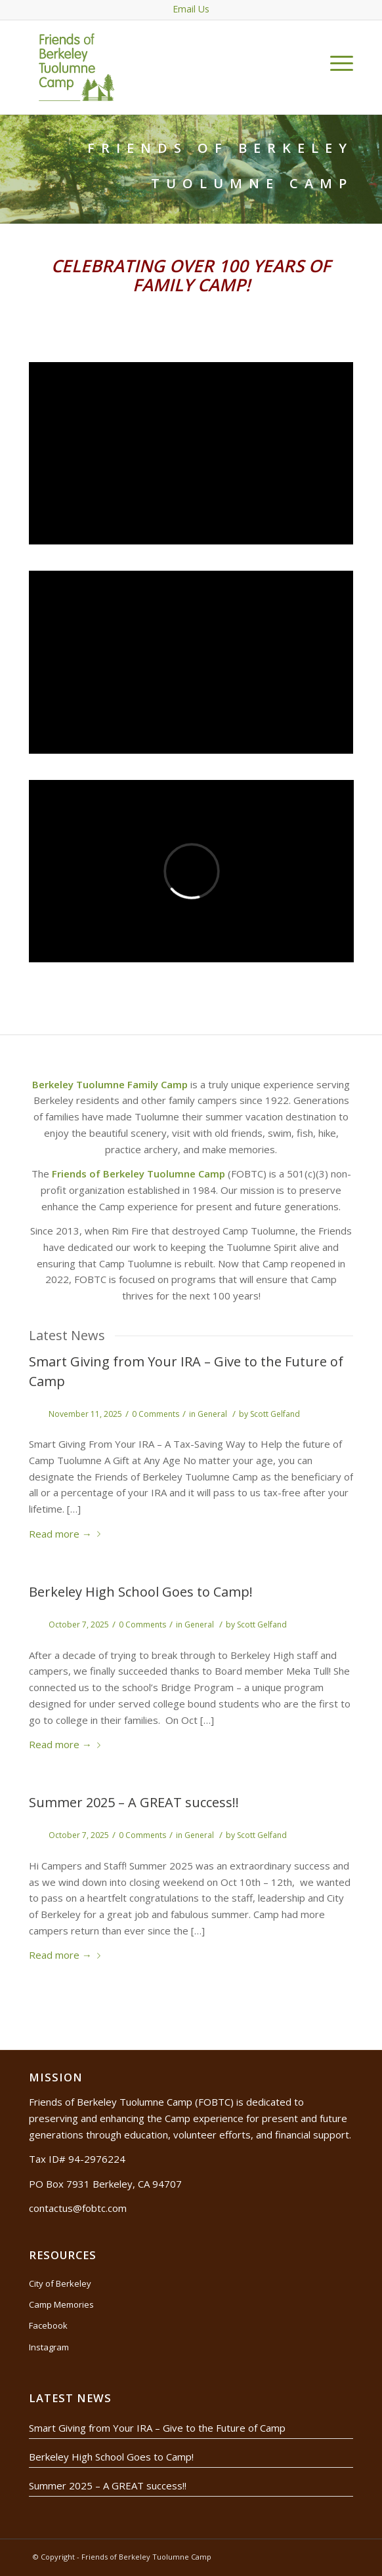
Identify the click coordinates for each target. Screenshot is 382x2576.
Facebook (48, 2325)
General (212, 1414)
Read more (67, 1533)
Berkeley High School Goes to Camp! (141, 1592)
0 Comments (155, 1414)
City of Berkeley (60, 2283)
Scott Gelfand (275, 1414)
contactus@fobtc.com (78, 2208)
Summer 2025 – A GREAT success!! (134, 1802)
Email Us (191, 9)
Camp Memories (61, 2304)
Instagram (49, 2347)
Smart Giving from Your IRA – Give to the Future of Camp (157, 2427)
